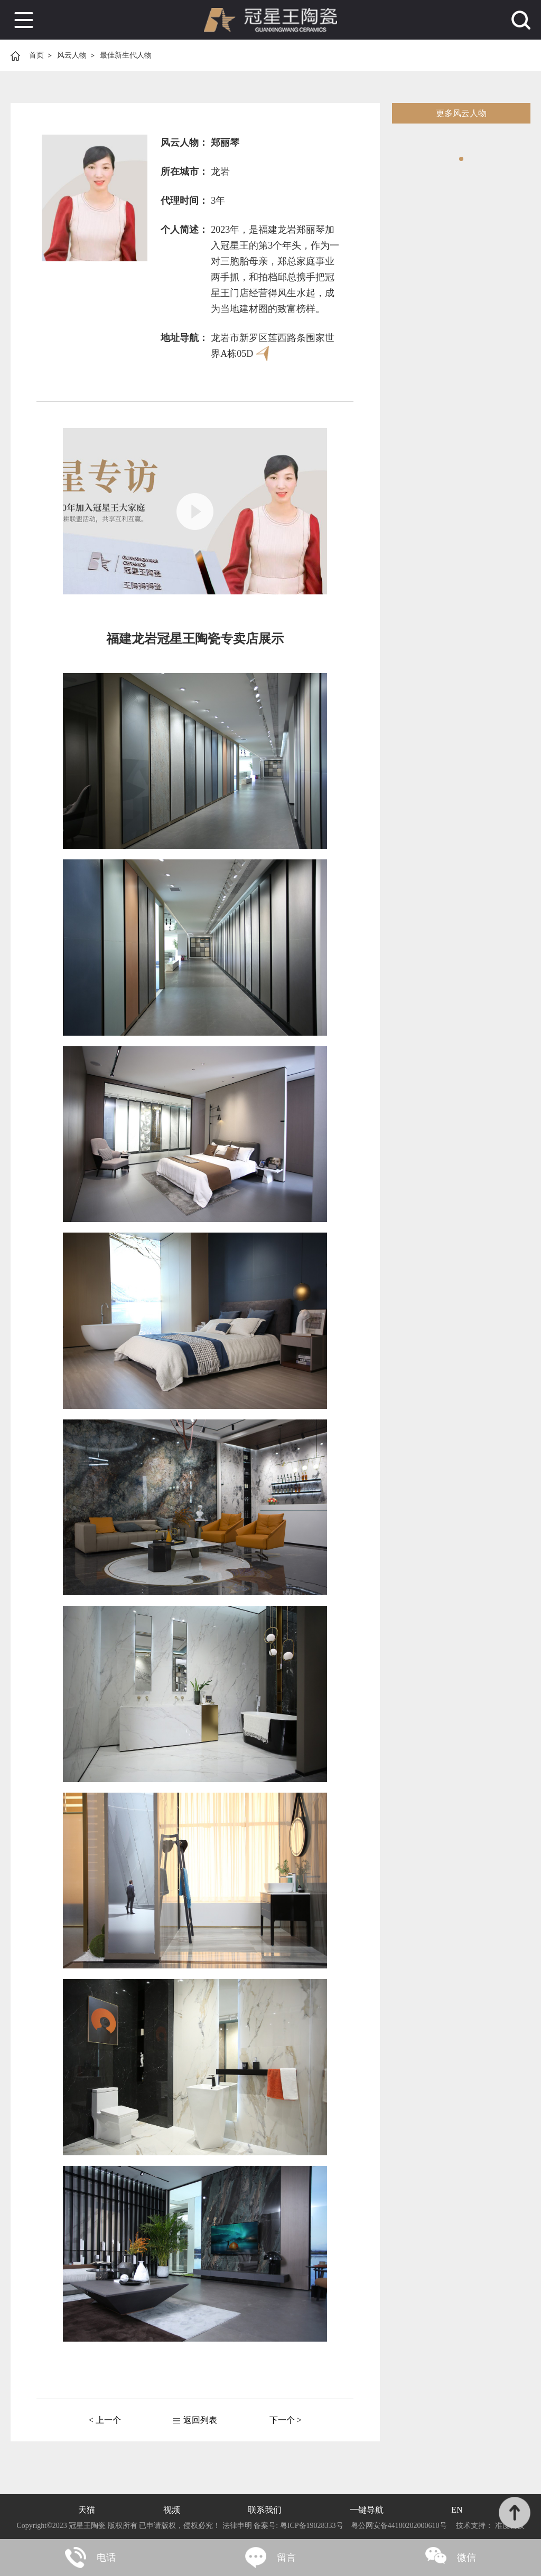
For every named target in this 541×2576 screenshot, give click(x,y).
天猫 (86, 2509)
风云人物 (72, 55)
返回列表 (200, 2420)
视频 (171, 2509)
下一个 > (285, 2420)
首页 (36, 55)
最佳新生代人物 (126, 55)
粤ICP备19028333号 (311, 2526)
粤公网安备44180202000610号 (399, 2526)
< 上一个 (105, 2420)
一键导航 (367, 2509)
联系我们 (265, 2509)
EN (456, 2509)
